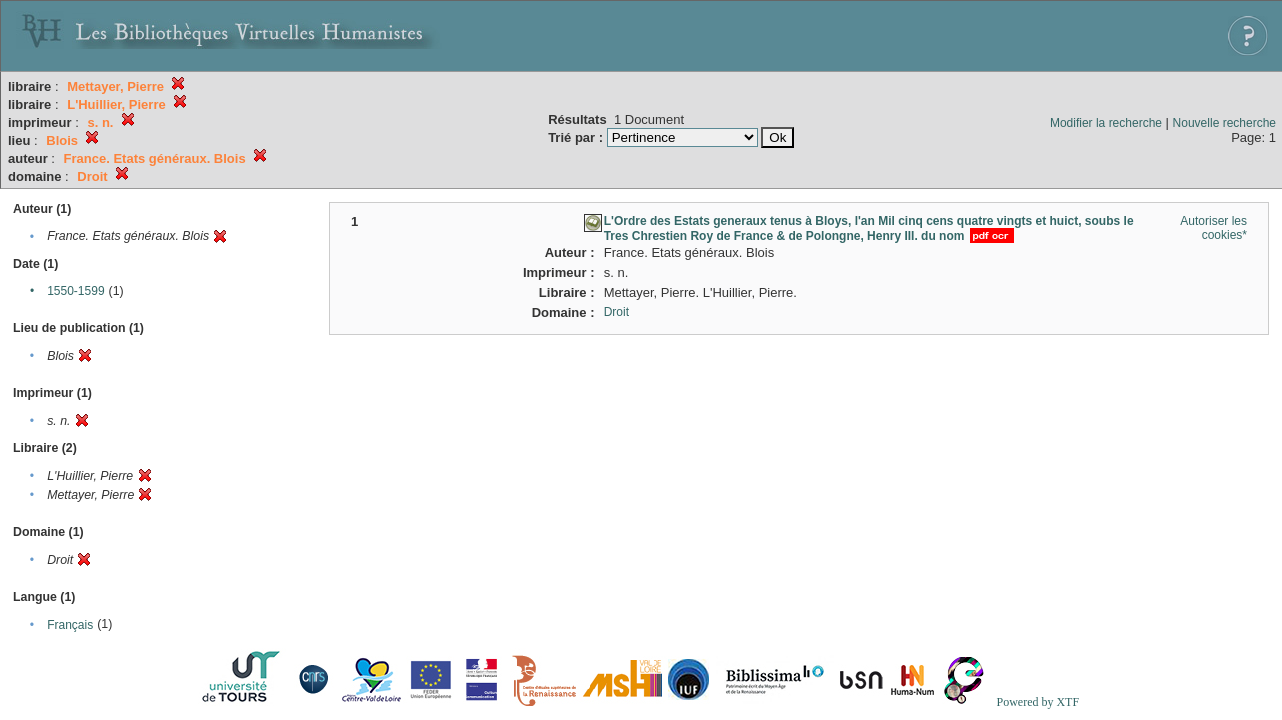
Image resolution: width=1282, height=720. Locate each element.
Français (70, 625)
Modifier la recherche (1106, 123)
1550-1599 (75, 291)
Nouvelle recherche (1224, 123)
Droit (616, 312)
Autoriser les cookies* (1213, 228)
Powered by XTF (1037, 702)
